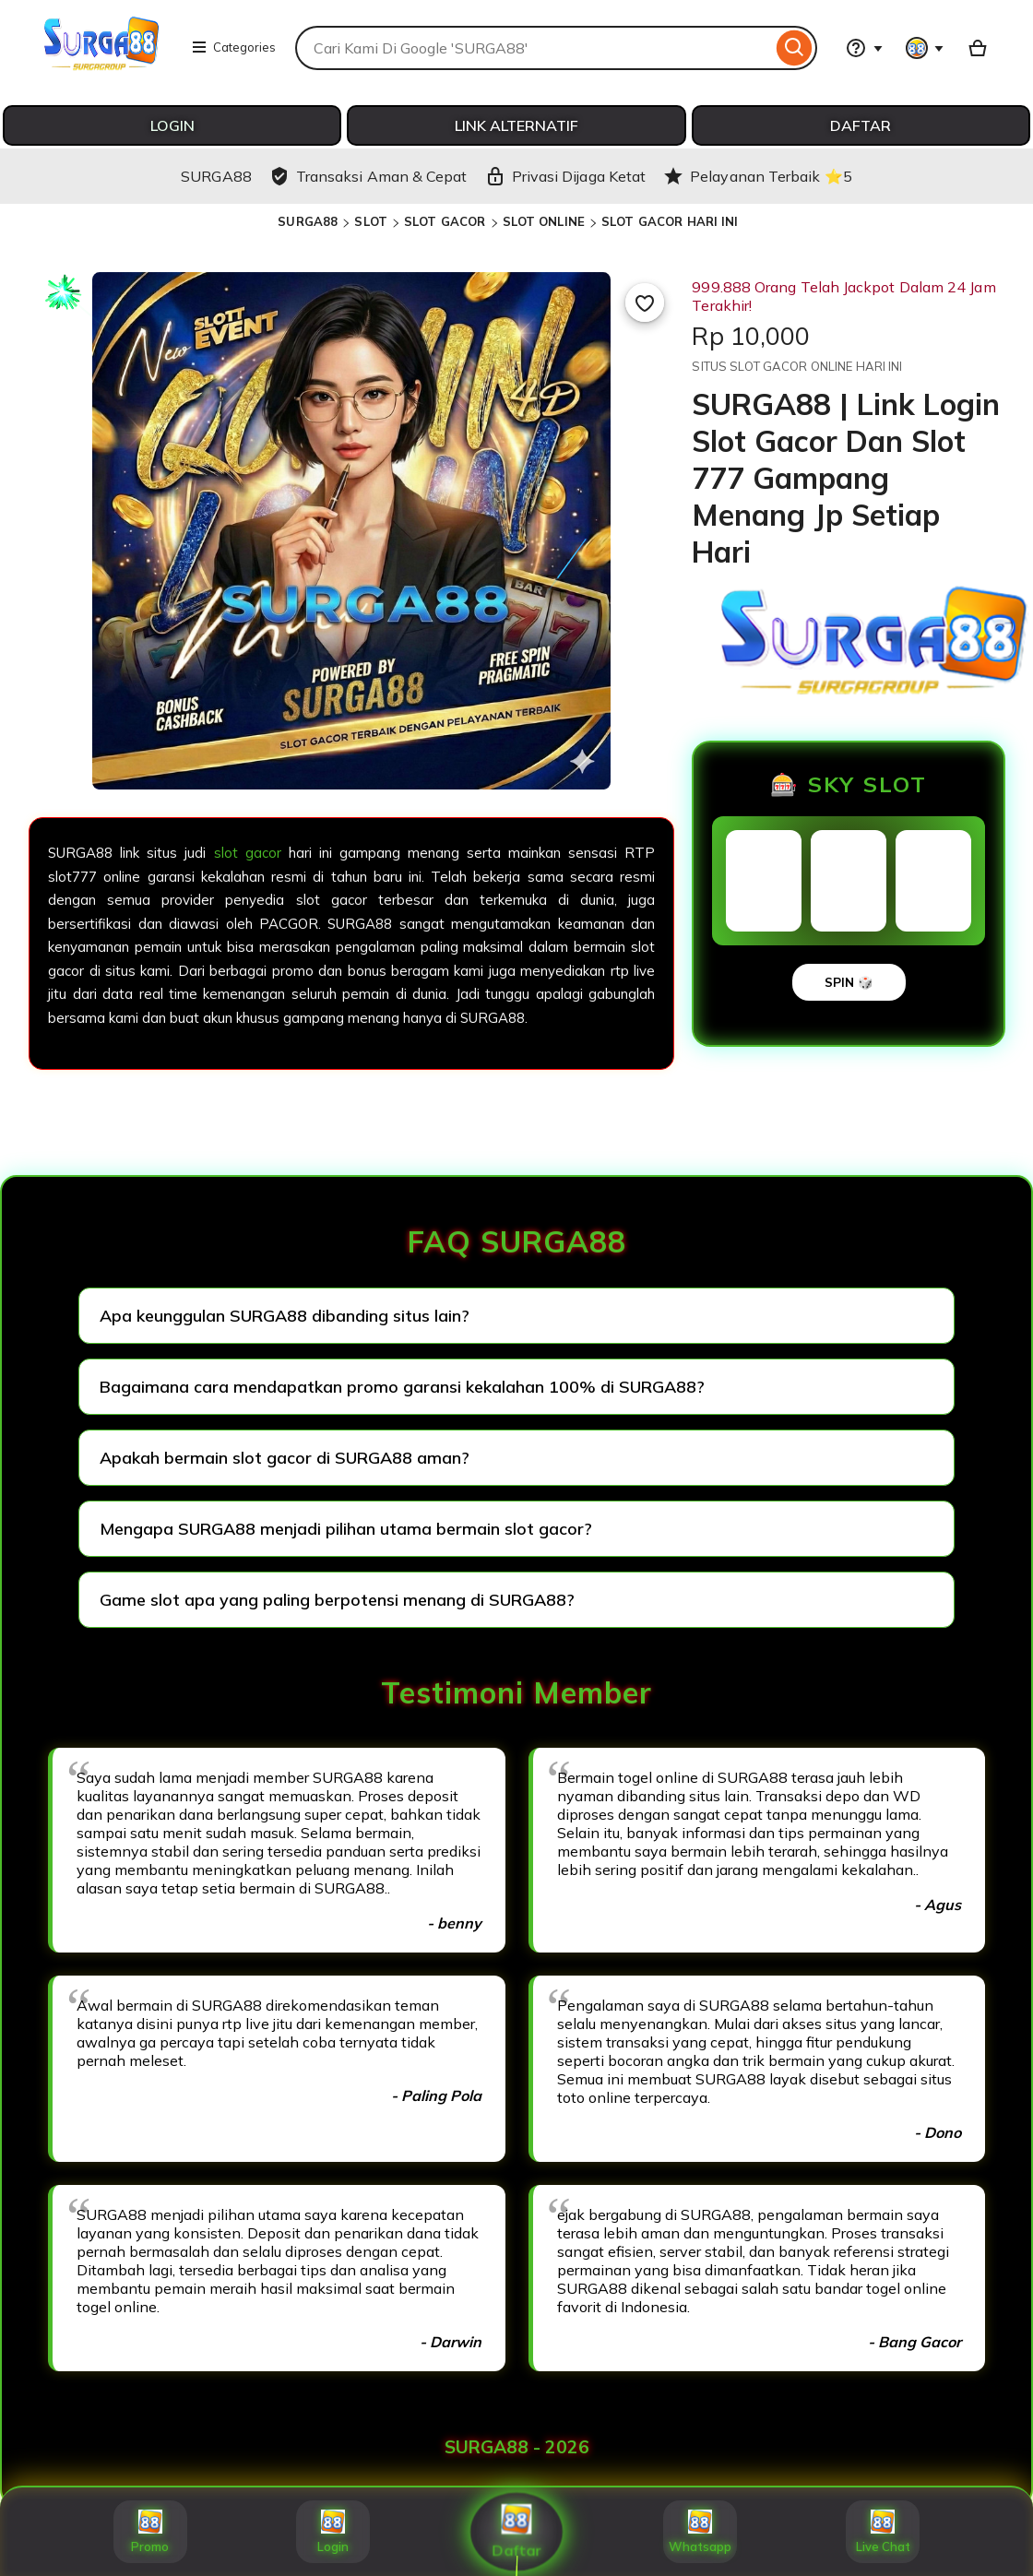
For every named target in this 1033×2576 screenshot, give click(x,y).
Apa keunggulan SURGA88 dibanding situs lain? (284, 1315)
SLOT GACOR (444, 221)
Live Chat (883, 2532)
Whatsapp (700, 2532)
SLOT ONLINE (544, 221)
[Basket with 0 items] (978, 48)
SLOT (370, 221)
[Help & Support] (864, 48)
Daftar (517, 2531)
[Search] (794, 48)
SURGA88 (308, 221)
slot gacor (247, 852)
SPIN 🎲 (849, 982)
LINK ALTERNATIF (516, 125)
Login (333, 2532)
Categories (233, 47)
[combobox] (533, 48)
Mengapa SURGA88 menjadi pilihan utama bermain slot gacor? (346, 1528)
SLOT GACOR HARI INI (669, 221)
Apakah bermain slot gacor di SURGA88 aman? (284, 1457)
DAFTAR (860, 125)
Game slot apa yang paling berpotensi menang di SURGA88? (337, 1599)
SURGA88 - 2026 (517, 2447)
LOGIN (172, 125)
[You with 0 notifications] (925, 48)
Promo (150, 2532)
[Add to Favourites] (644, 302)
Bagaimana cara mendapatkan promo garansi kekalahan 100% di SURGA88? (402, 1386)
